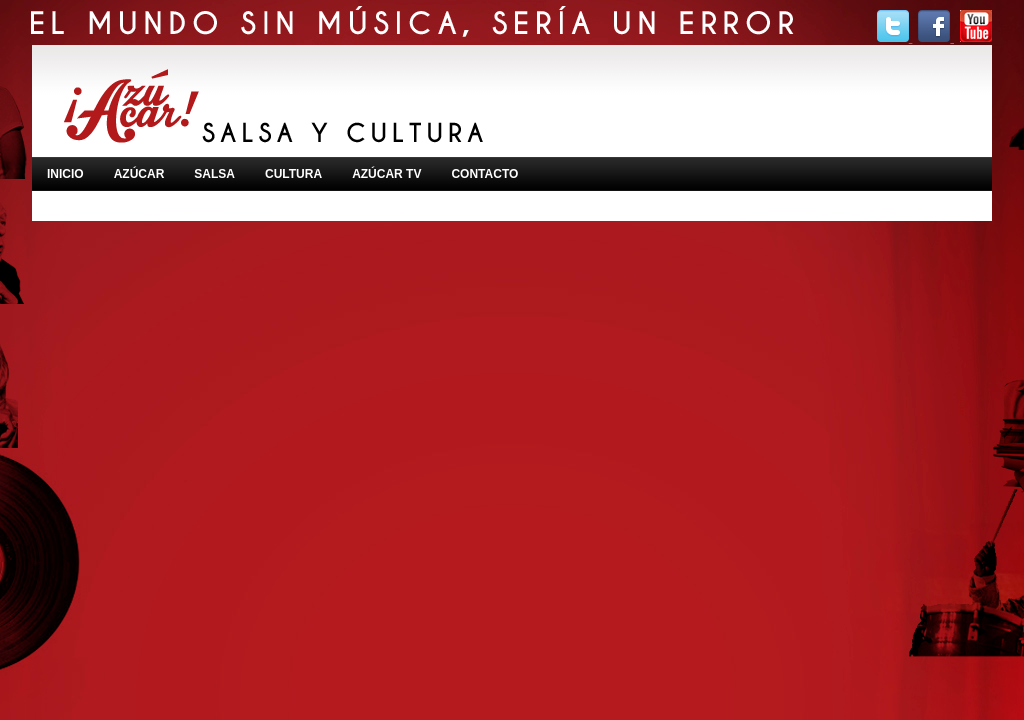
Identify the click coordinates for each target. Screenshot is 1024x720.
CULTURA (293, 174)
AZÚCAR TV (386, 174)
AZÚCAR (139, 174)
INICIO (65, 174)
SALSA (214, 174)
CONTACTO (484, 174)
